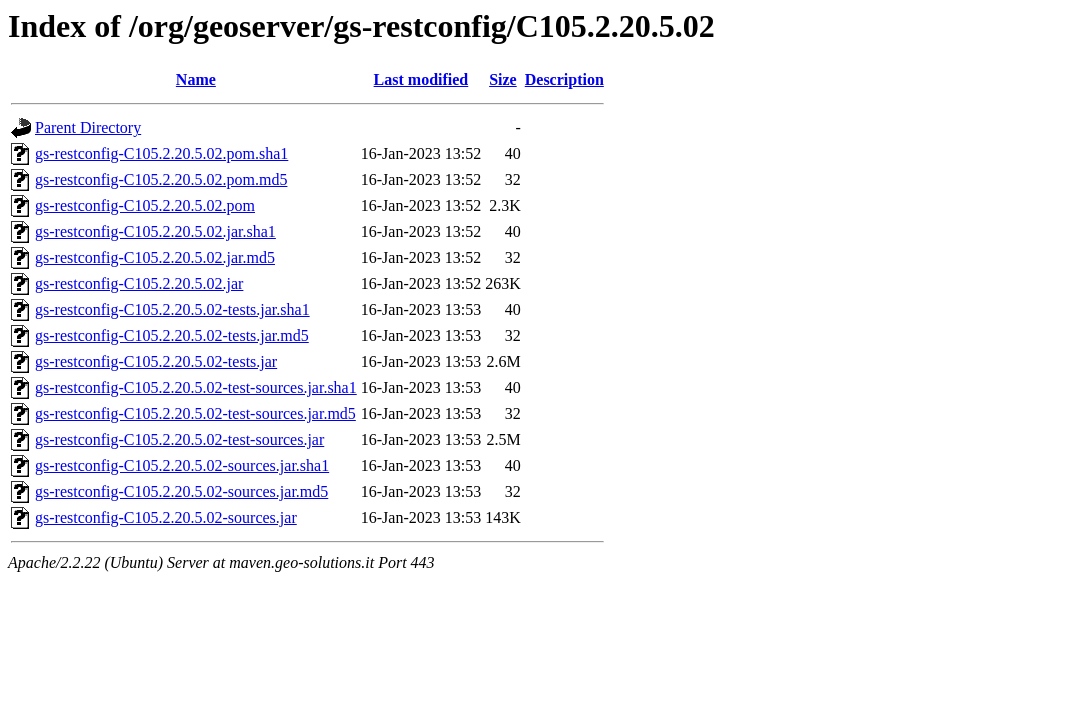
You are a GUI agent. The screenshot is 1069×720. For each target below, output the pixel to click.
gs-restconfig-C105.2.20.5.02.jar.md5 (155, 257)
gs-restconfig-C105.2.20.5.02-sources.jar (166, 517)
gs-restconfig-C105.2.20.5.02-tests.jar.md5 (172, 335)
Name (196, 79)
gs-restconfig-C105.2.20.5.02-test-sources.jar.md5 (195, 413)
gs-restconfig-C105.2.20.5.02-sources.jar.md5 (181, 491)
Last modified (421, 79)
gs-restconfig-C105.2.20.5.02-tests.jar (156, 361)
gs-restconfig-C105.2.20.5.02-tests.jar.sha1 (172, 309)
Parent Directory (88, 127)
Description (564, 79)
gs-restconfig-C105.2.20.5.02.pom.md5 (161, 179)
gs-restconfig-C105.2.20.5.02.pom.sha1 (161, 153)
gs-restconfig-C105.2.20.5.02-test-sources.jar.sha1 (196, 387)
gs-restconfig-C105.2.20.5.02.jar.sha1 (155, 231)
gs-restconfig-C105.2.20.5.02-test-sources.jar (179, 439)
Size (503, 79)
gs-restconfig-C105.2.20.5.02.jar (139, 283)
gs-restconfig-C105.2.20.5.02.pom (145, 205)
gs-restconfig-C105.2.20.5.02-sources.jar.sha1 (182, 465)
